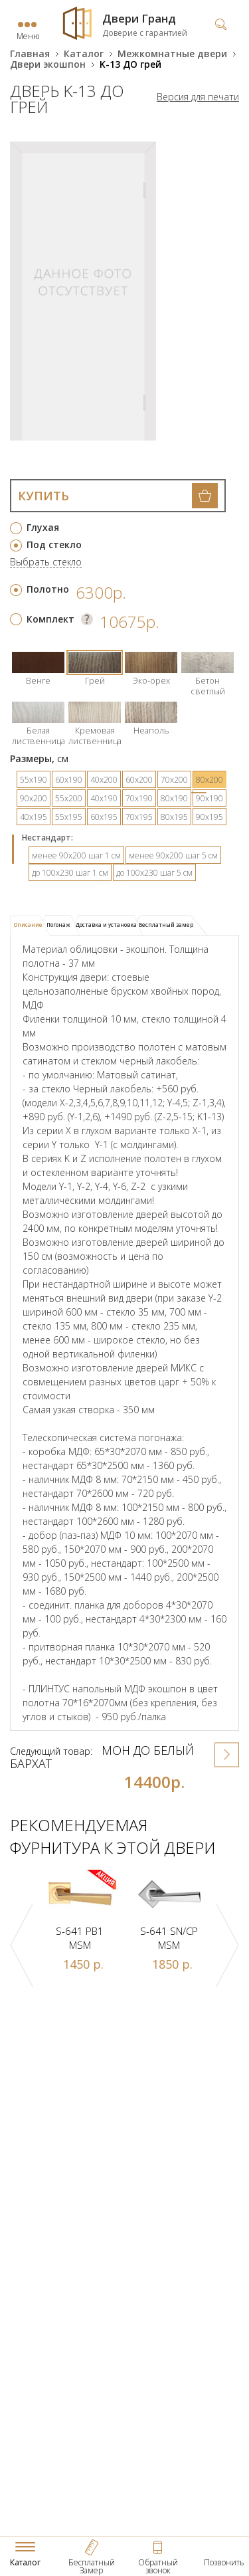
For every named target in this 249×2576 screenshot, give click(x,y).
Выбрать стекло (46, 562)
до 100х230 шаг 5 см (154, 872)
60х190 (68, 779)
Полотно (48, 589)
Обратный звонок (158, 2566)
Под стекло (54, 544)
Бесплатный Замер (91, 2566)
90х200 (33, 798)
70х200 (174, 779)
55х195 (68, 817)
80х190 (174, 798)
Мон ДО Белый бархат (102, 1756)
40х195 (33, 817)
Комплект (50, 619)
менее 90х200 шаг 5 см (173, 855)
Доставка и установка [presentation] (106, 924)
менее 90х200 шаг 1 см (76, 855)
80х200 (209, 779)
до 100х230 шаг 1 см (70, 872)
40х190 (104, 798)
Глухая (43, 527)
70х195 (139, 817)
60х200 (139, 779)
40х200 (104, 779)
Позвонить (224, 2562)
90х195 (209, 817)
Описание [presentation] (28, 924)
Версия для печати (198, 97)
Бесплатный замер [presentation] (166, 924)
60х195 (104, 817)
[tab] (30, 926)
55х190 (33, 779)
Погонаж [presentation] (58, 924)
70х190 (139, 798)
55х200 (68, 798)
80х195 (174, 817)
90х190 (209, 798)
